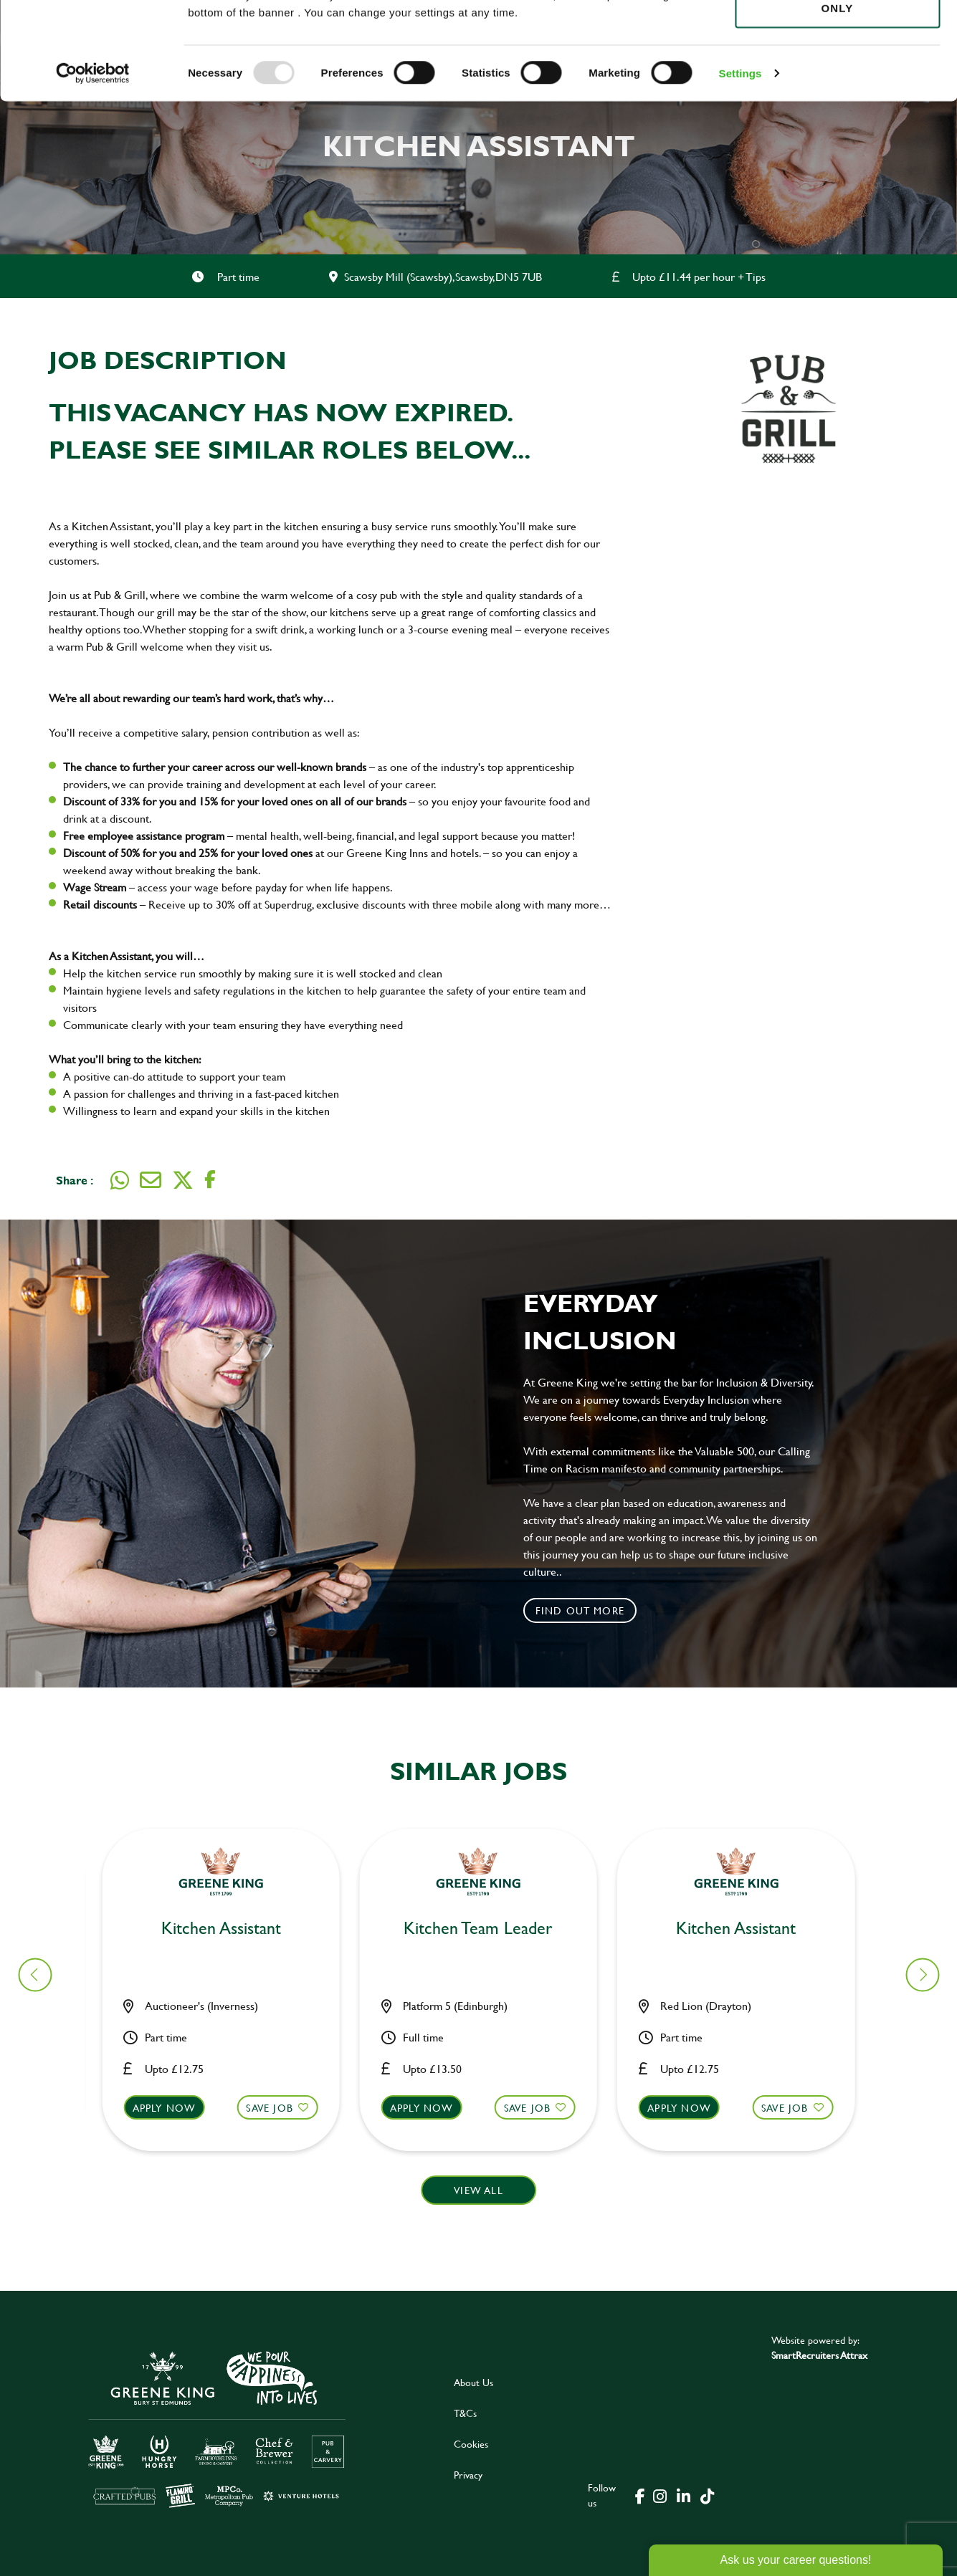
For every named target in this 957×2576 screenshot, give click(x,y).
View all (478, 2190)
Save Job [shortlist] (278, 2107)
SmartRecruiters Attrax (819, 2354)
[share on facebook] (210, 1180)
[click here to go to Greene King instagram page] (660, 2495)
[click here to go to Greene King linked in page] (683, 2495)
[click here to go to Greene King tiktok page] (707, 2495)
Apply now (173, 2107)
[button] (230, 2121)
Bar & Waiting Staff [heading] (229, 1928)
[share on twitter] (183, 1180)
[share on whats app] (119, 1180)
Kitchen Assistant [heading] (487, 1928)
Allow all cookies (837, 37)
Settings (740, 164)
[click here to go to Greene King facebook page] (640, 2495)
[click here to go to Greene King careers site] (217, 2428)
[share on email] (150, 1180)
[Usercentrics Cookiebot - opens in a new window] (93, 165)
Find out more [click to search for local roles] (580, 1610)
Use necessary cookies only (837, 91)
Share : (74, 1180)
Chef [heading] (744, 1928)
